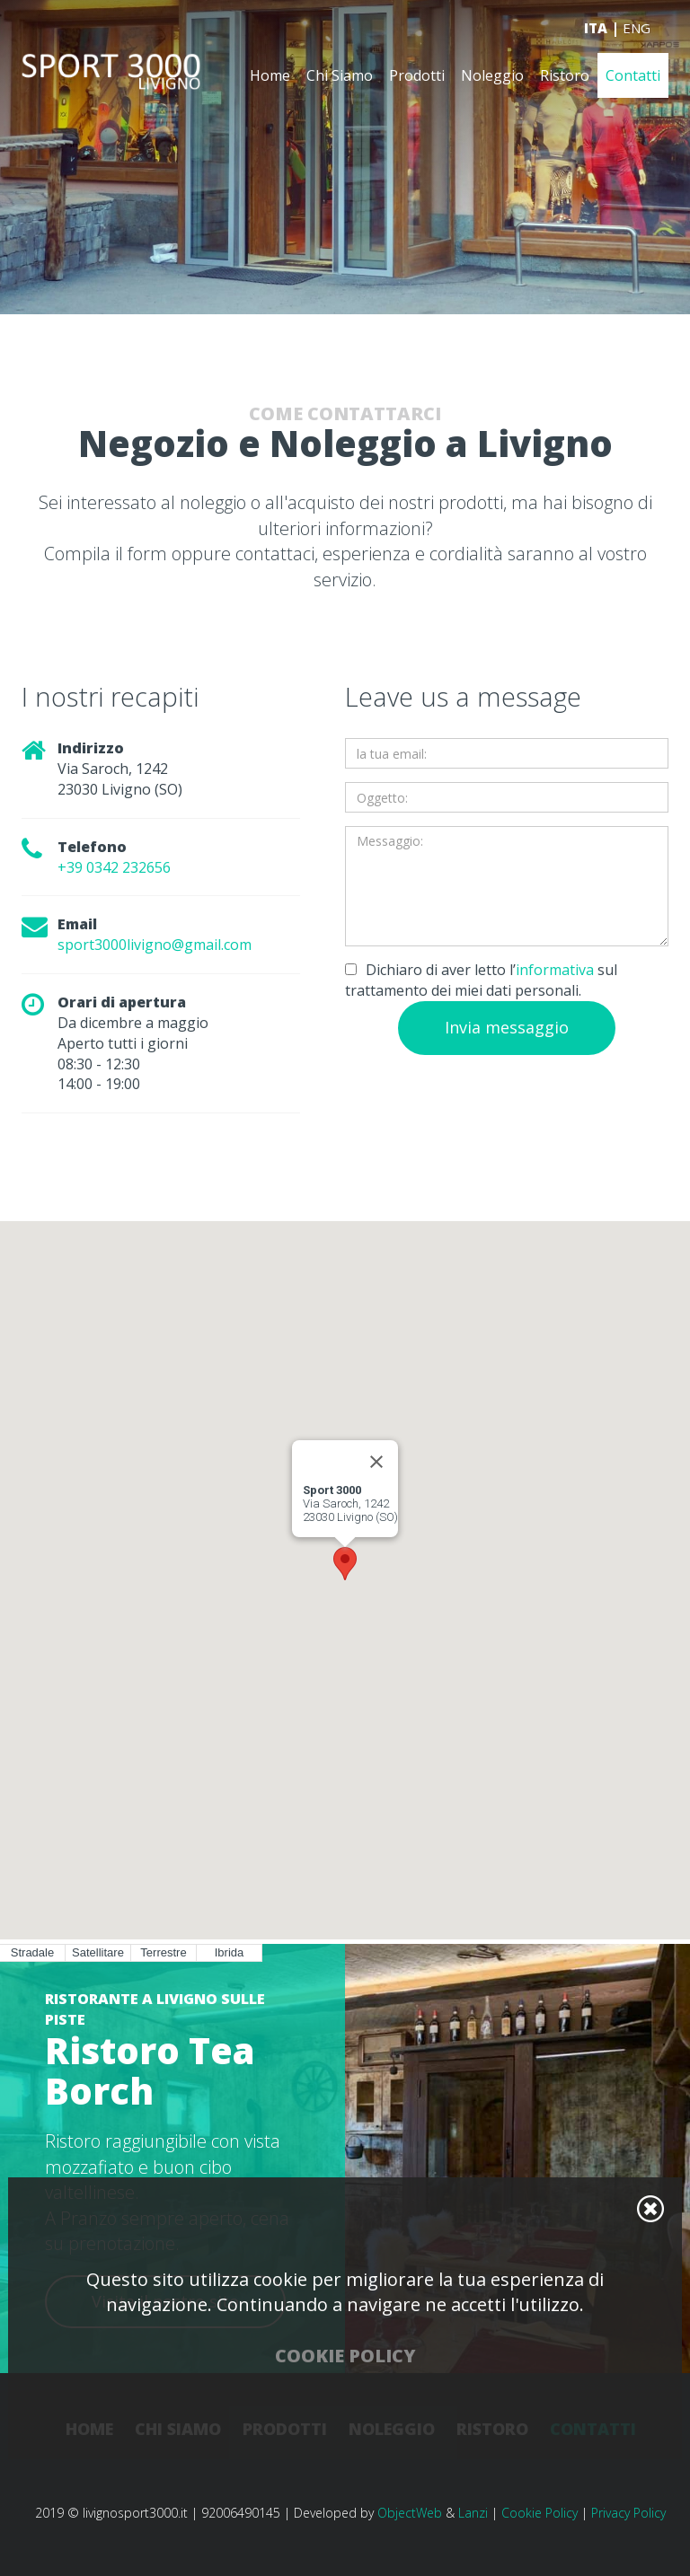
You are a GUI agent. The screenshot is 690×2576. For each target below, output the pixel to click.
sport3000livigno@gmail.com (155, 944)
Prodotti (417, 76)
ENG (636, 29)
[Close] (376, 1461)
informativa (555, 970)
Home (270, 76)
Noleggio (492, 76)
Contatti (633, 76)
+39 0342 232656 (114, 867)
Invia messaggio (507, 1027)
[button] (345, 1563)
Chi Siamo (339, 76)
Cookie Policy (539, 2512)
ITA (595, 29)
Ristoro (564, 76)
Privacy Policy (628, 2512)
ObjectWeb (409, 2512)
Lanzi (473, 2512)
